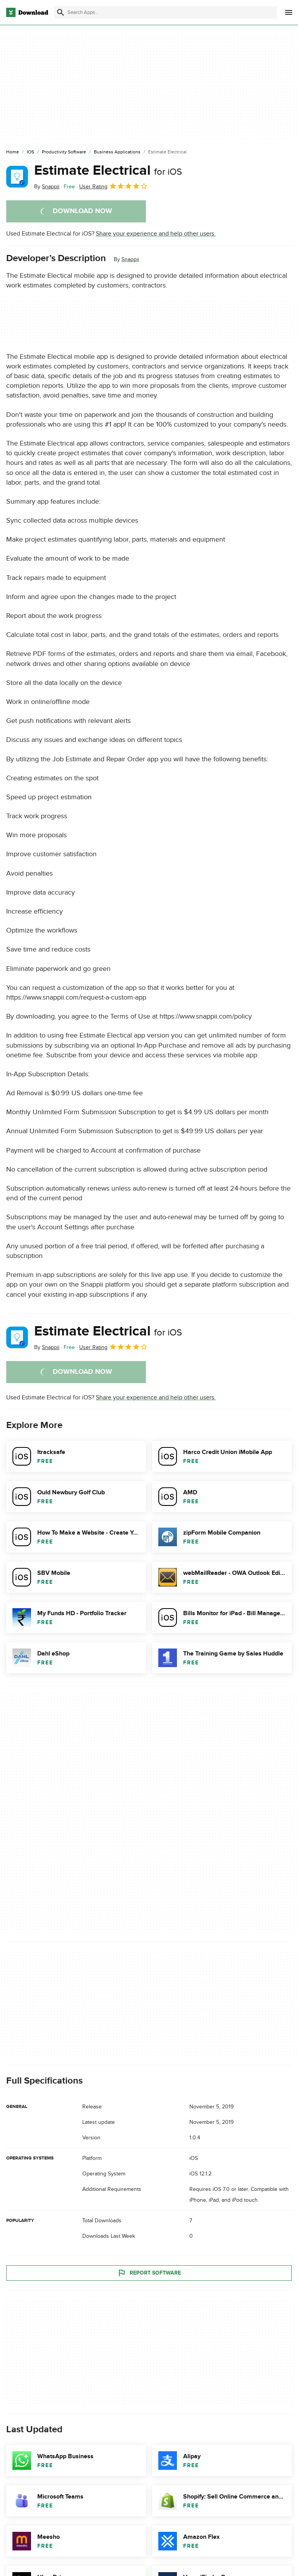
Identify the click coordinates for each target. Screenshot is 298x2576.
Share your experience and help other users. (156, 233)
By (46, 186)
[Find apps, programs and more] (165, 12)
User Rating (113, 186)
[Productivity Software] (64, 152)
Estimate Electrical (108, 170)
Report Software (149, 2273)
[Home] (12, 152)
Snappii (130, 259)
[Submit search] (60, 12)
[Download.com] (27, 12)
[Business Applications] (117, 152)
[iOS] (30, 152)
